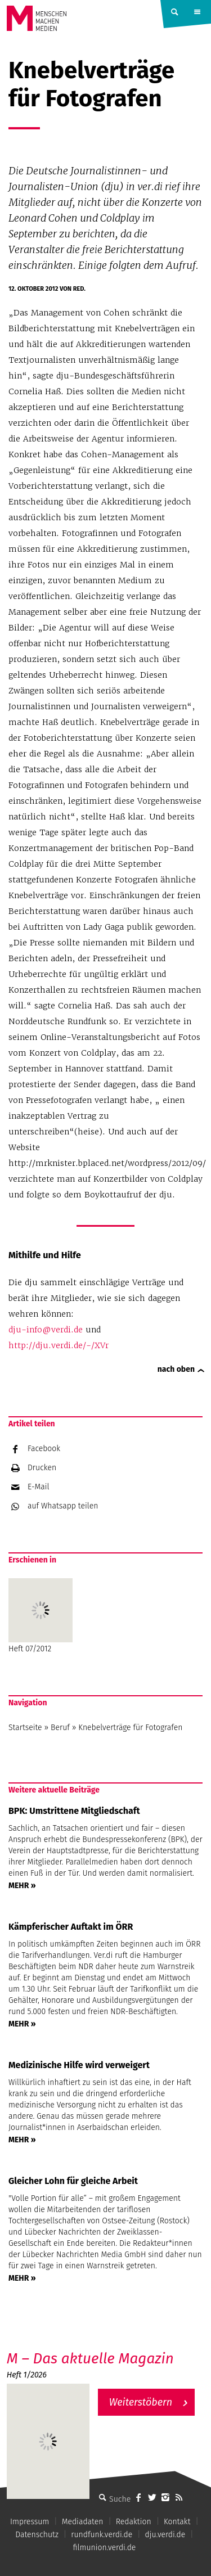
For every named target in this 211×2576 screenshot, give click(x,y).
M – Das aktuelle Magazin (90, 2358)
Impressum (29, 2522)
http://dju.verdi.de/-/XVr (58, 1345)
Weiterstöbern (141, 2402)
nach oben (176, 1369)
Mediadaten (83, 2522)
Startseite (25, 1727)
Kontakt (177, 2522)
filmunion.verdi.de (104, 2547)
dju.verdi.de (165, 2534)
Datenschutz (37, 2534)
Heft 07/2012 (40, 1616)
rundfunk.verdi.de (101, 2534)
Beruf (60, 1727)
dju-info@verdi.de (45, 1330)
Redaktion (133, 2522)
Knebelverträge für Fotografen (130, 1727)
